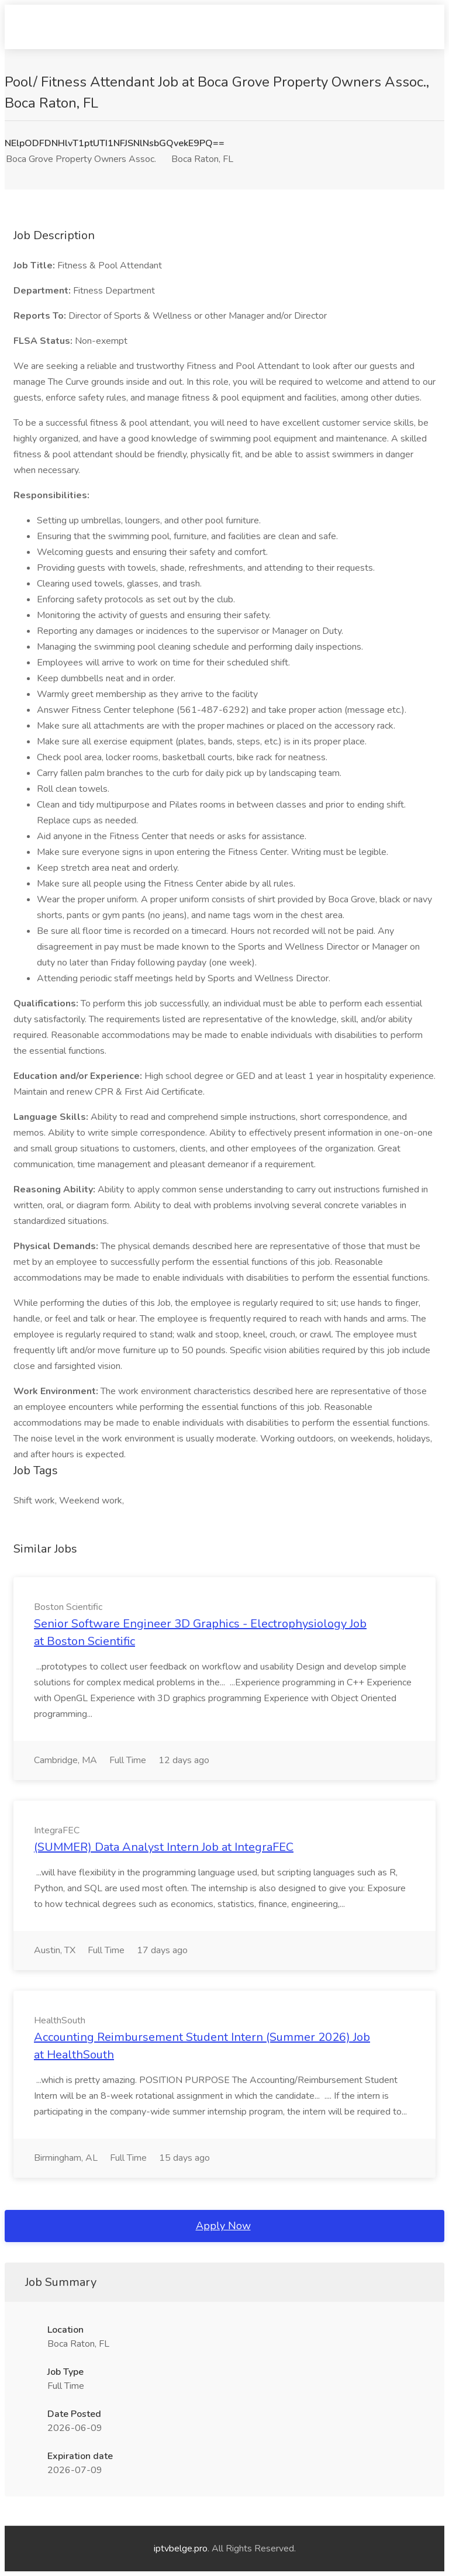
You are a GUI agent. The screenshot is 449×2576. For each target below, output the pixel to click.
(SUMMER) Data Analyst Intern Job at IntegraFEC (163, 1847)
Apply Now (223, 2226)
